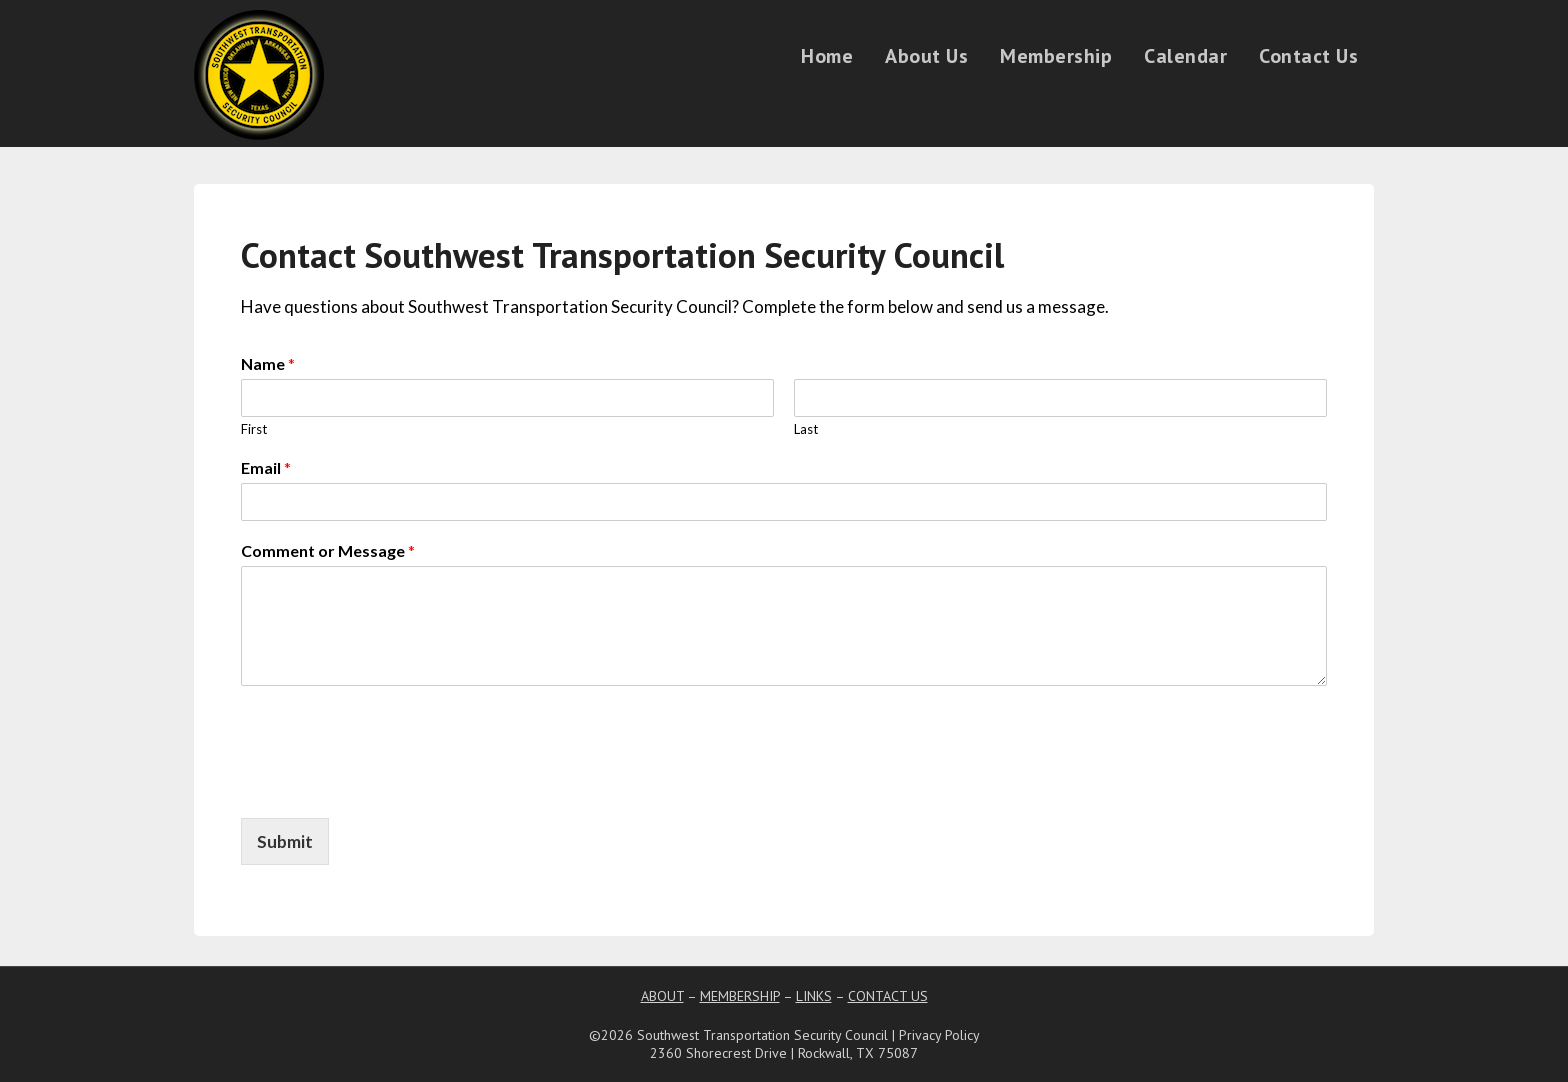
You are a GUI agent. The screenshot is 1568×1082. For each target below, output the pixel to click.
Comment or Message (328, 550)
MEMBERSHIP (740, 996)
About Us (926, 56)
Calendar (1185, 56)
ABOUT (662, 996)
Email (266, 467)
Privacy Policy (939, 1035)
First (254, 429)
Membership (1056, 56)
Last (806, 429)
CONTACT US (888, 996)
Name (268, 363)
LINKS (814, 996)
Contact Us (1308, 56)
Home (827, 56)
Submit (285, 841)
